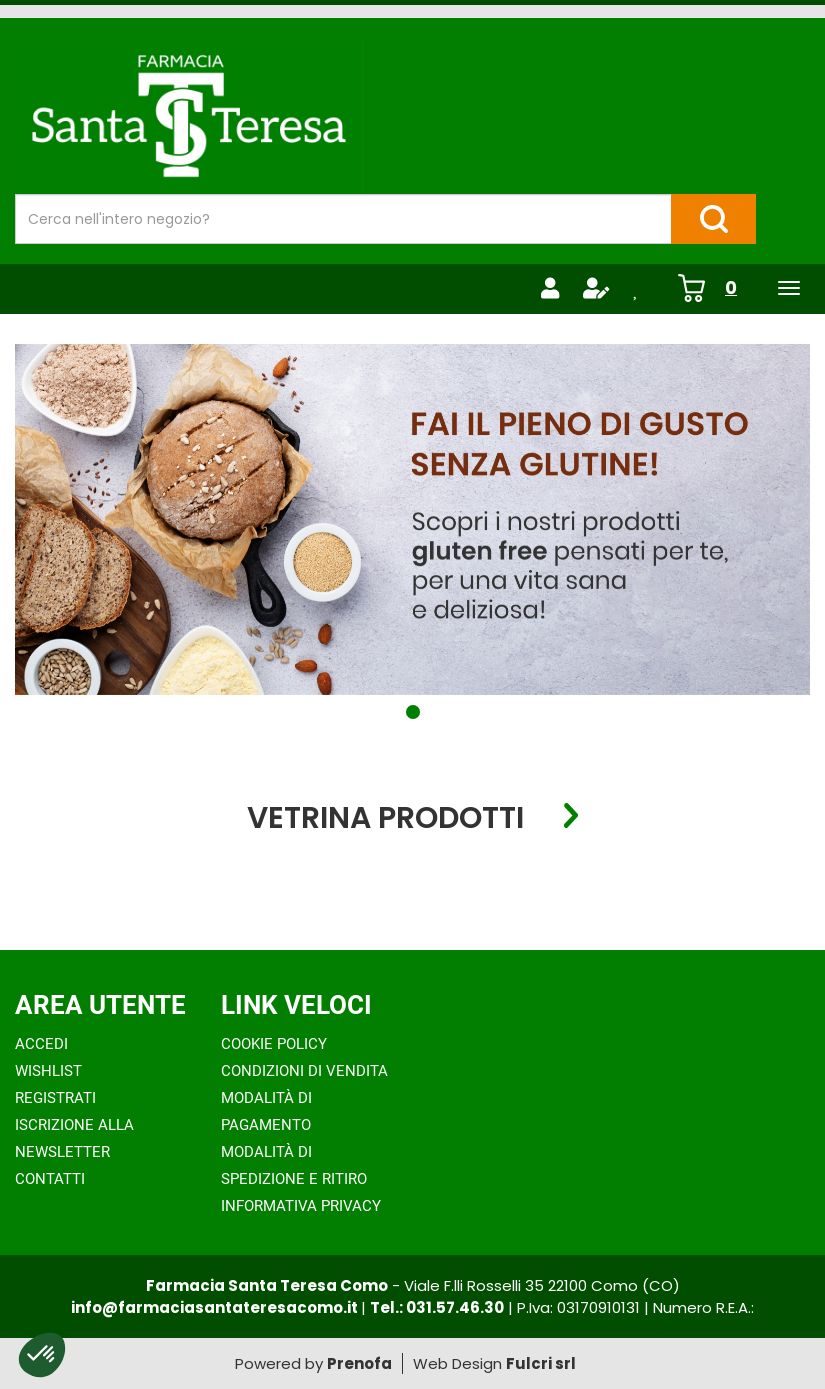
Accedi (41, 1044)
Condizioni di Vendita (304, 1071)
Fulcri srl (541, 1363)
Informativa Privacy (301, 1206)
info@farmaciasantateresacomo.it (216, 1307)
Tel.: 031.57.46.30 (437, 1307)
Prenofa (359, 1363)
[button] (413, 712)
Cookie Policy (274, 1044)
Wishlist (48, 1071)
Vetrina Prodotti (385, 816)
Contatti (50, 1179)
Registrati (55, 1098)
